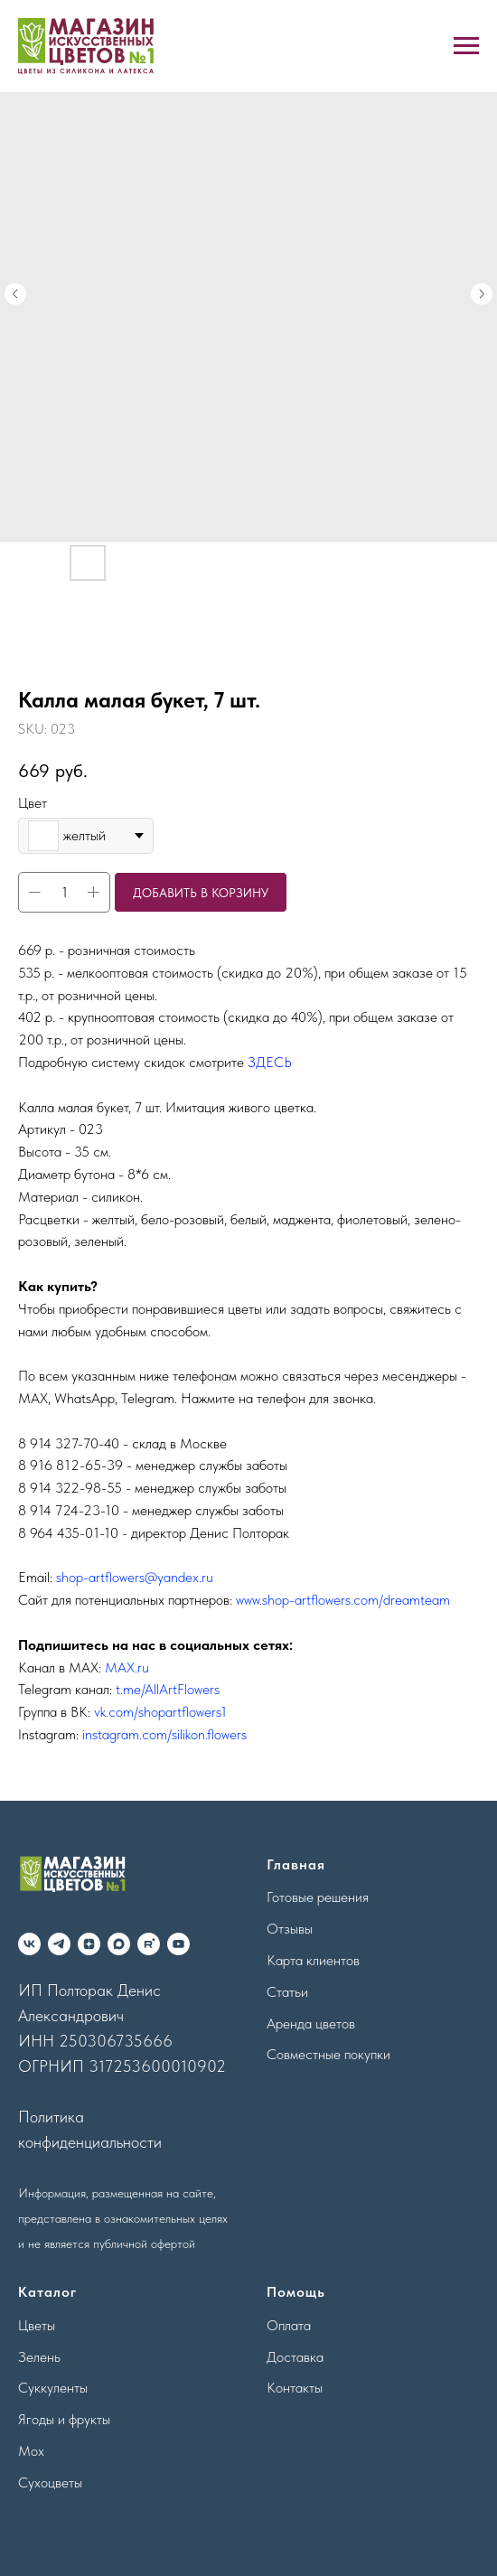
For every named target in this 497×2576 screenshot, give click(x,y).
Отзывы (290, 1928)
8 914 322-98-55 (70, 1487)
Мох (31, 2450)
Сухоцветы (50, 2482)
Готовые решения (318, 1897)
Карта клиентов (313, 1960)
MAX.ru (127, 1667)
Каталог (47, 2291)
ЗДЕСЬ (270, 1062)
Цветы (36, 2325)
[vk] (29, 1944)
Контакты (295, 2387)
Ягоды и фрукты (64, 2419)
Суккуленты (53, 2387)
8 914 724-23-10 (68, 1510)
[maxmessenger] (119, 1944)
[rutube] (148, 1944)
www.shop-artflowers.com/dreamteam (343, 1599)
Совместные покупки (328, 2054)
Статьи (287, 1991)
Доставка (295, 2356)
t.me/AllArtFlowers (168, 1689)
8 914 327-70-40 (68, 1443)
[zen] (89, 1944)
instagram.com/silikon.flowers (164, 1734)
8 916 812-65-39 (70, 1465)
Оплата (289, 2325)
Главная (296, 1864)
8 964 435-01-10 (68, 1532)
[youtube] (178, 1944)
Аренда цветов (311, 2023)
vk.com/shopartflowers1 (160, 1711)
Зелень (39, 2356)
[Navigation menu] (466, 46)
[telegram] (59, 1944)
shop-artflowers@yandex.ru (134, 1577)
